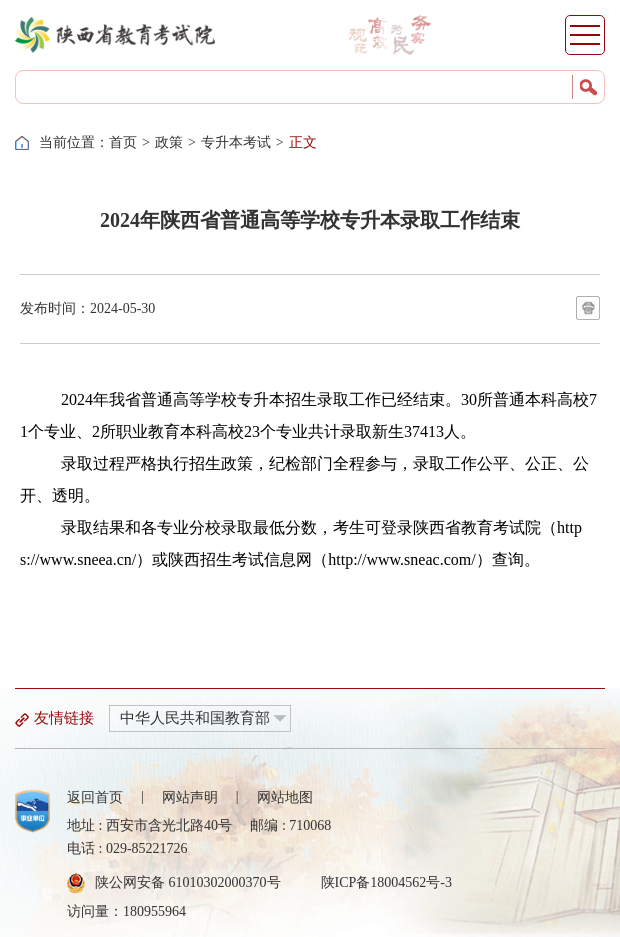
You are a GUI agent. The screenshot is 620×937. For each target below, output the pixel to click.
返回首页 (95, 797)
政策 (169, 142)
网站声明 (190, 797)
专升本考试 (236, 142)
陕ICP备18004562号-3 (386, 882)
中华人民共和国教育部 (195, 718)
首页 (123, 142)
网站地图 (285, 797)
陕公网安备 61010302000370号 (188, 882)
